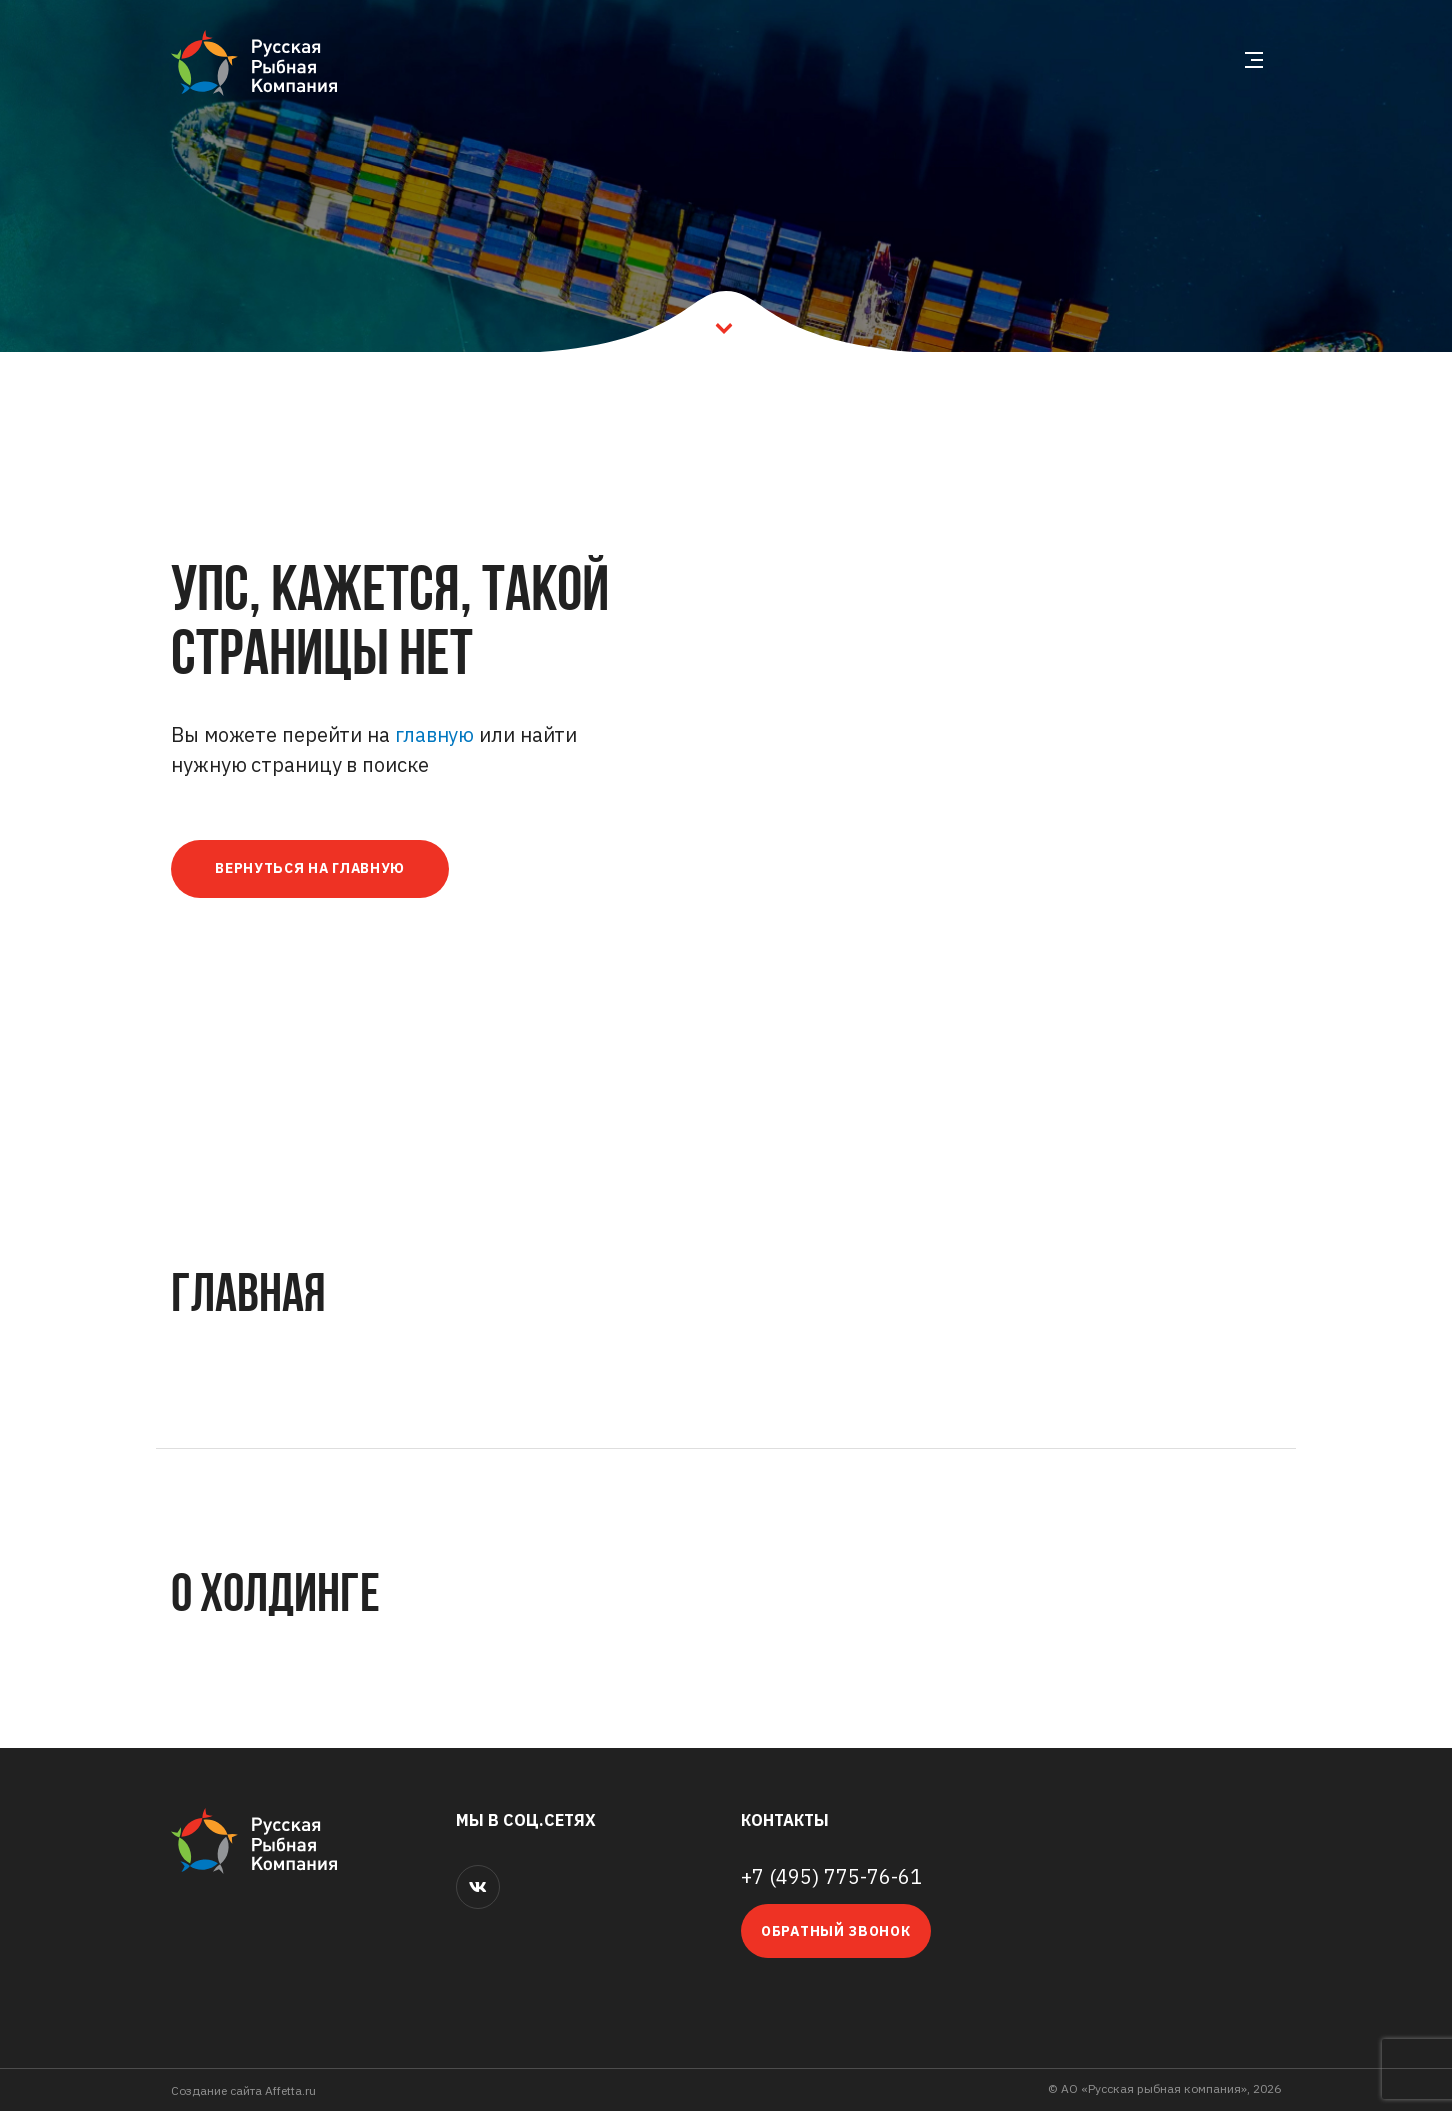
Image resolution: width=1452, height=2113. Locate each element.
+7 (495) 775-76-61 (831, 1879)
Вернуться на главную (318, 870)
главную (434, 734)
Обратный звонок (836, 1933)
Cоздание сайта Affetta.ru (243, 2092)
